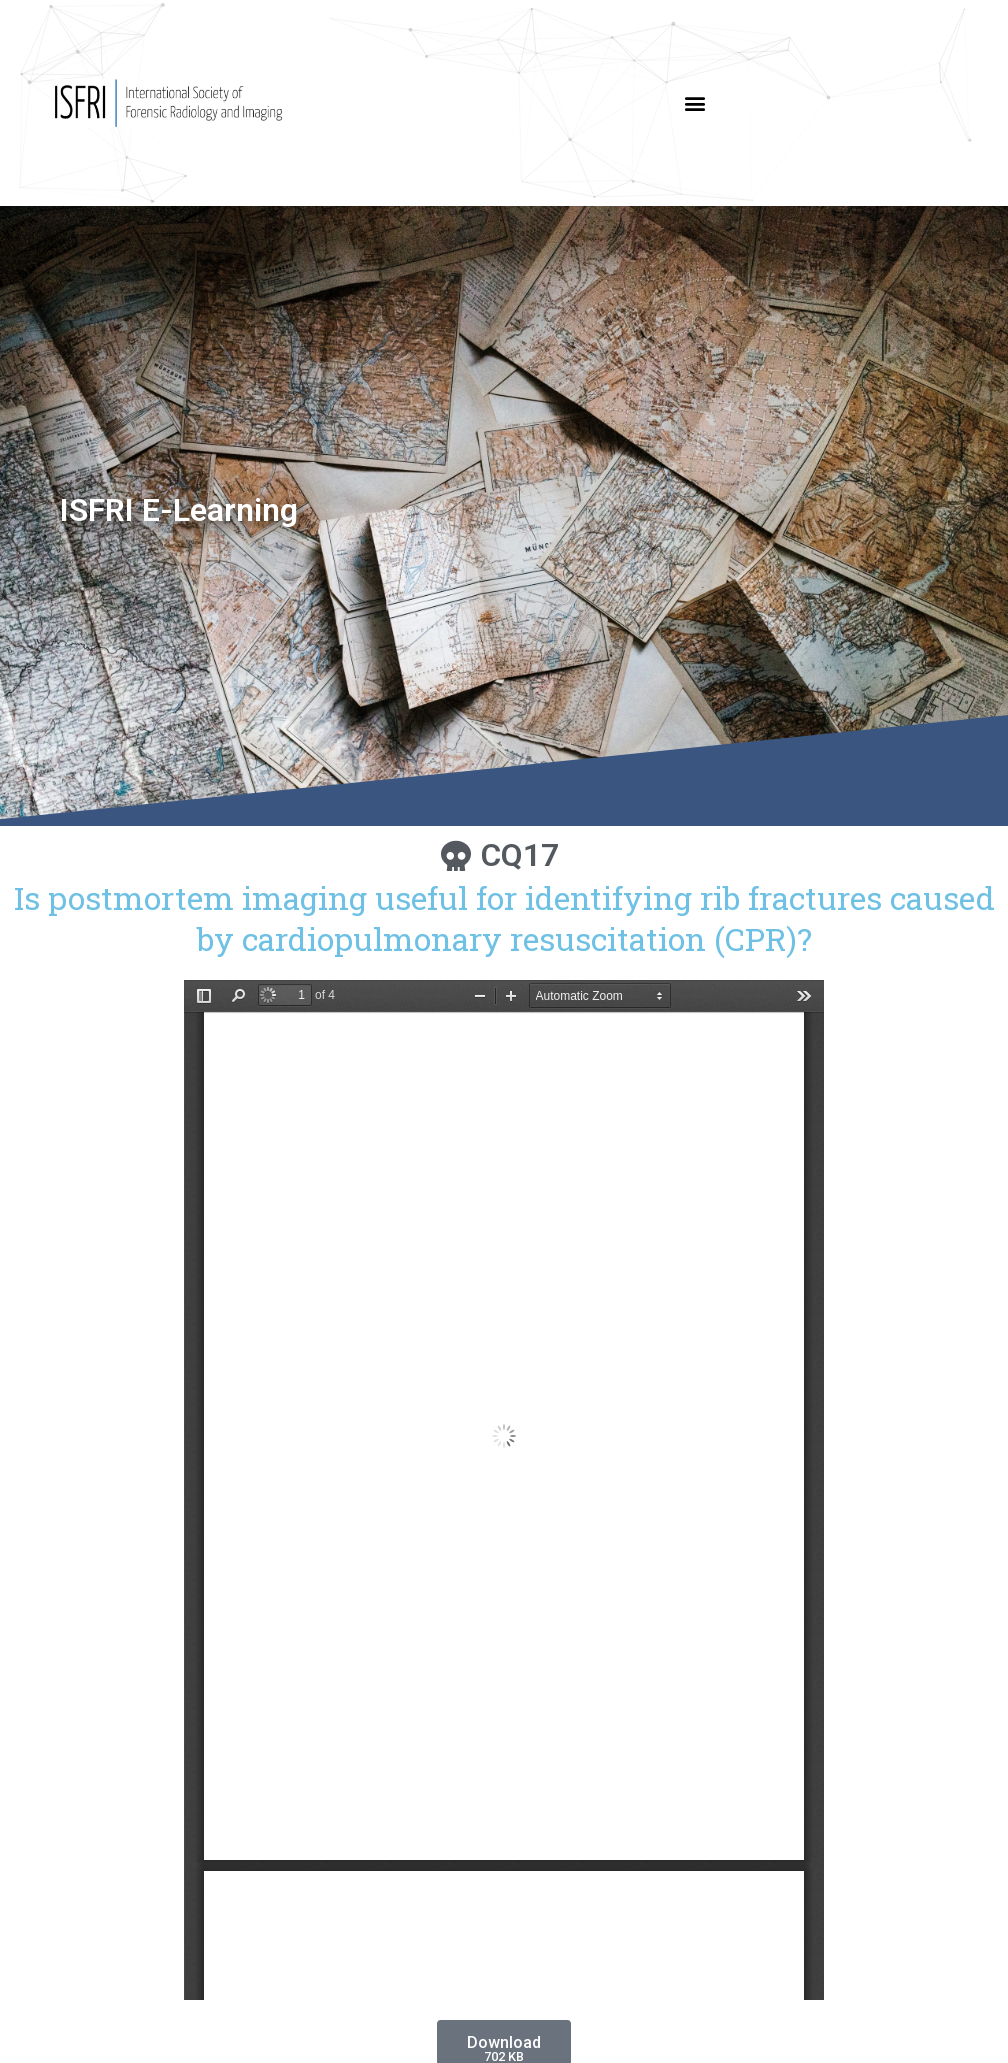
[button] (695, 103)
